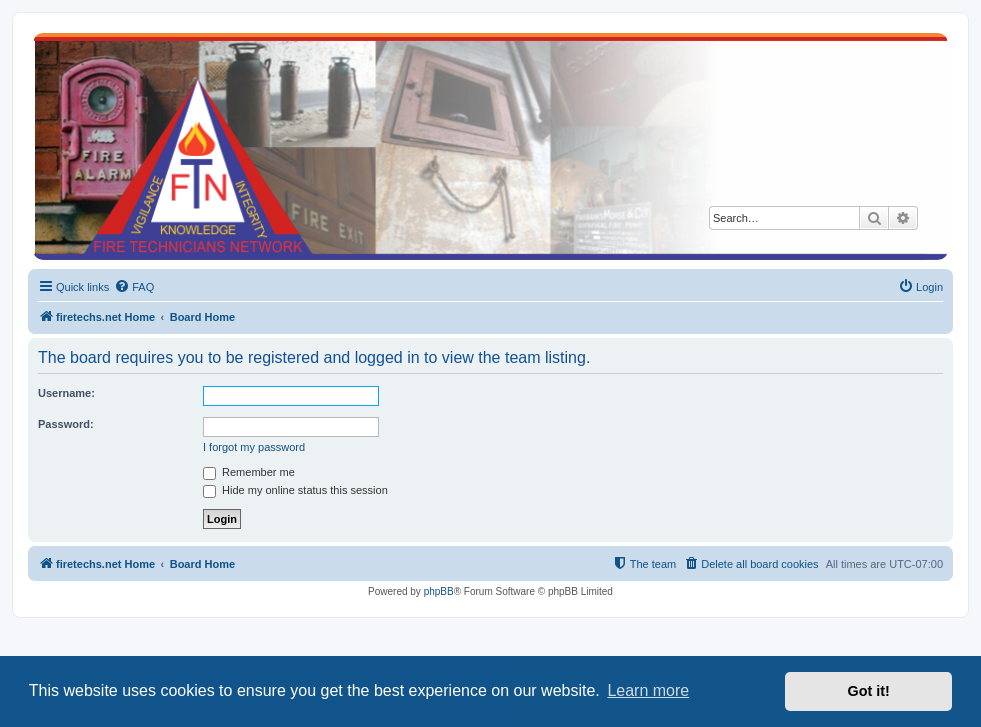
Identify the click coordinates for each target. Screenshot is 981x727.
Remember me (249, 472)
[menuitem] (134, 287)
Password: (66, 424)
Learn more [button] (648, 690)
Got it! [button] (869, 691)
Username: (66, 393)
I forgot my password (254, 447)
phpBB (439, 591)
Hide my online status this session (295, 490)
